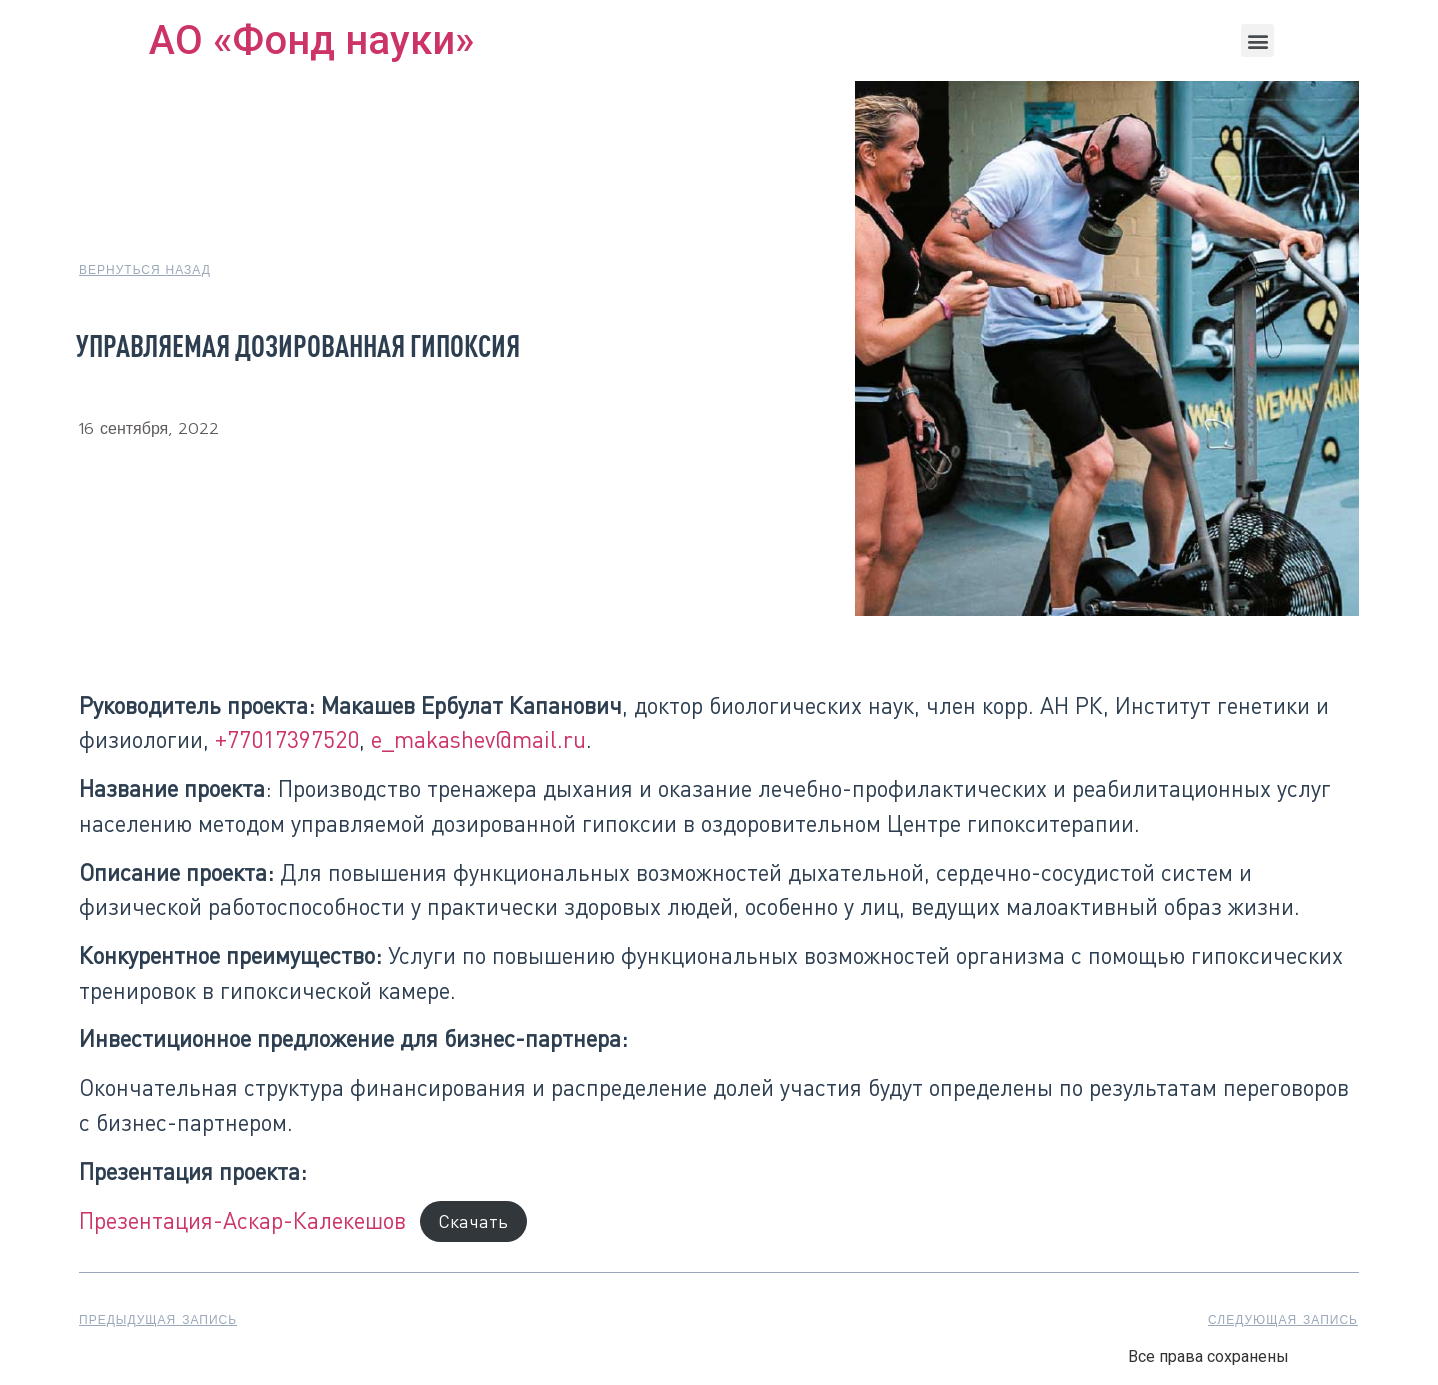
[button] (1257, 40)
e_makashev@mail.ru (478, 739)
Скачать (473, 1222)
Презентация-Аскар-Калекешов (242, 1220)
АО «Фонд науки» (311, 40)
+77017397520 (287, 739)
